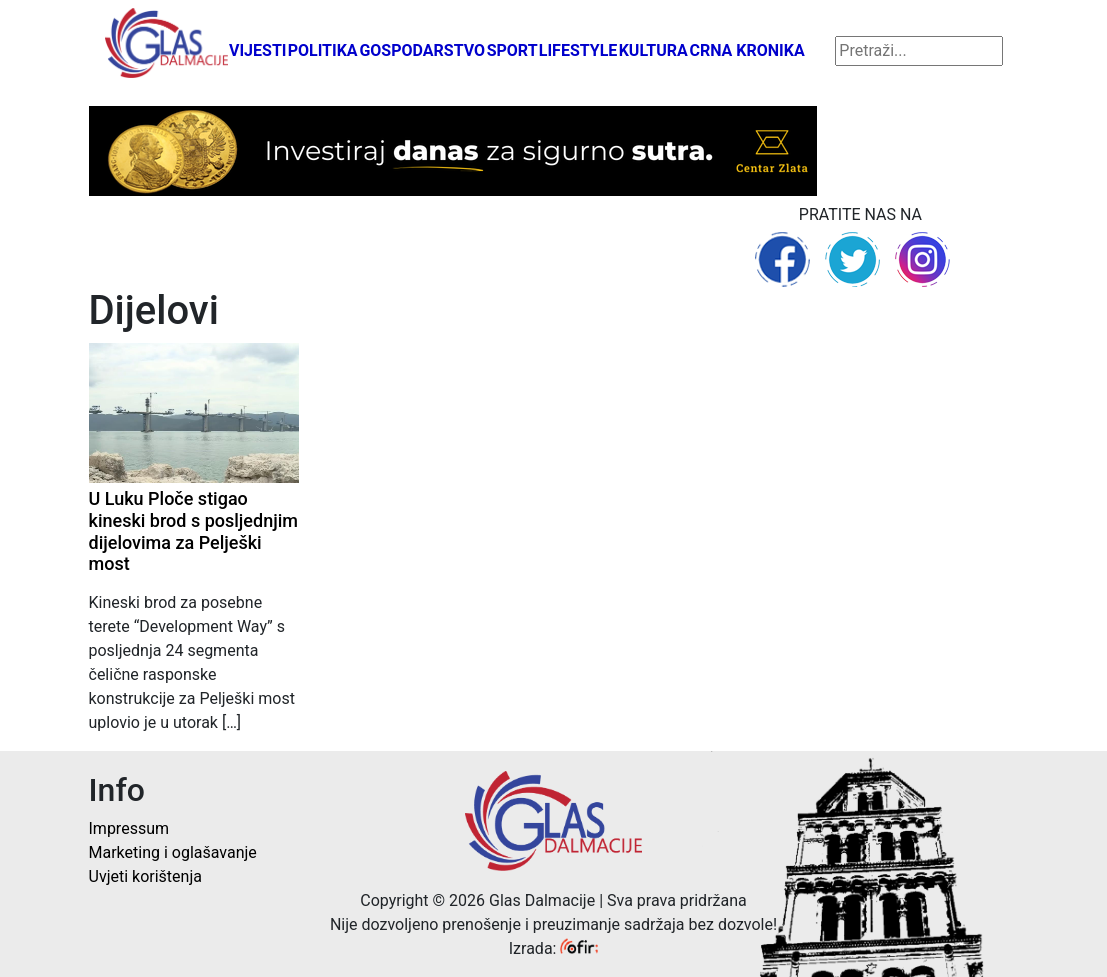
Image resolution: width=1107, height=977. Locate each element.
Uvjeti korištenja (145, 876)
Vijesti (258, 50)
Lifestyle (578, 50)
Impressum (129, 828)
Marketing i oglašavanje (173, 852)
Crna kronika (746, 50)
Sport (512, 50)
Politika (323, 50)
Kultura (653, 50)
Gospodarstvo (422, 50)
